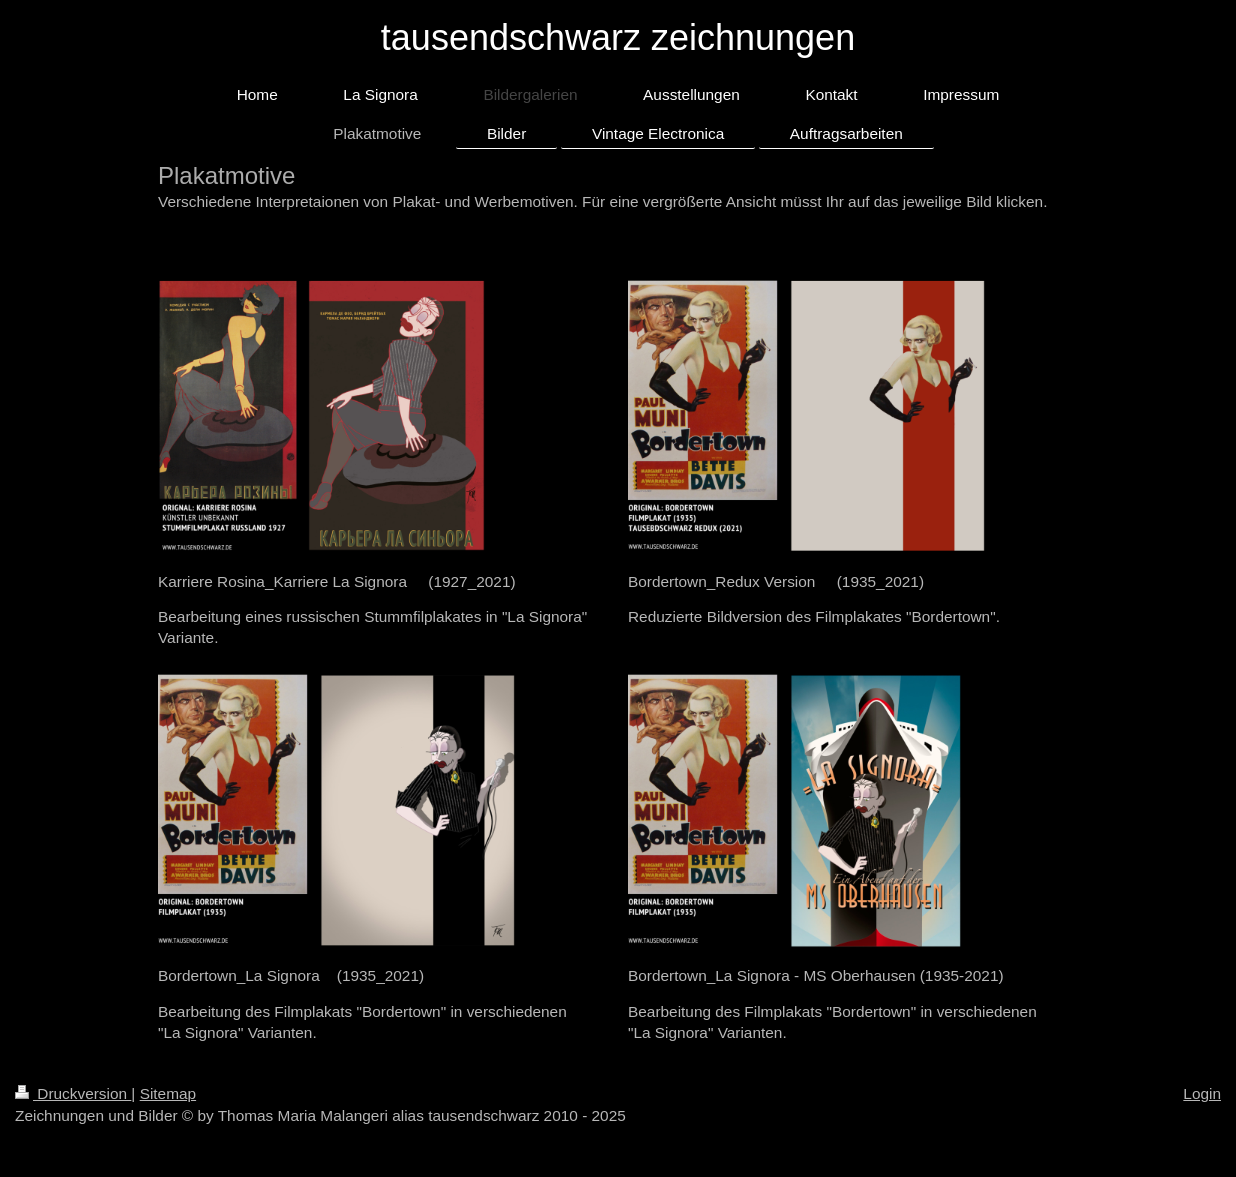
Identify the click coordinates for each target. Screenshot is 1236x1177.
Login (1202, 1093)
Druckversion (73, 1093)
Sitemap (168, 1093)
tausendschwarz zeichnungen (618, 37)
